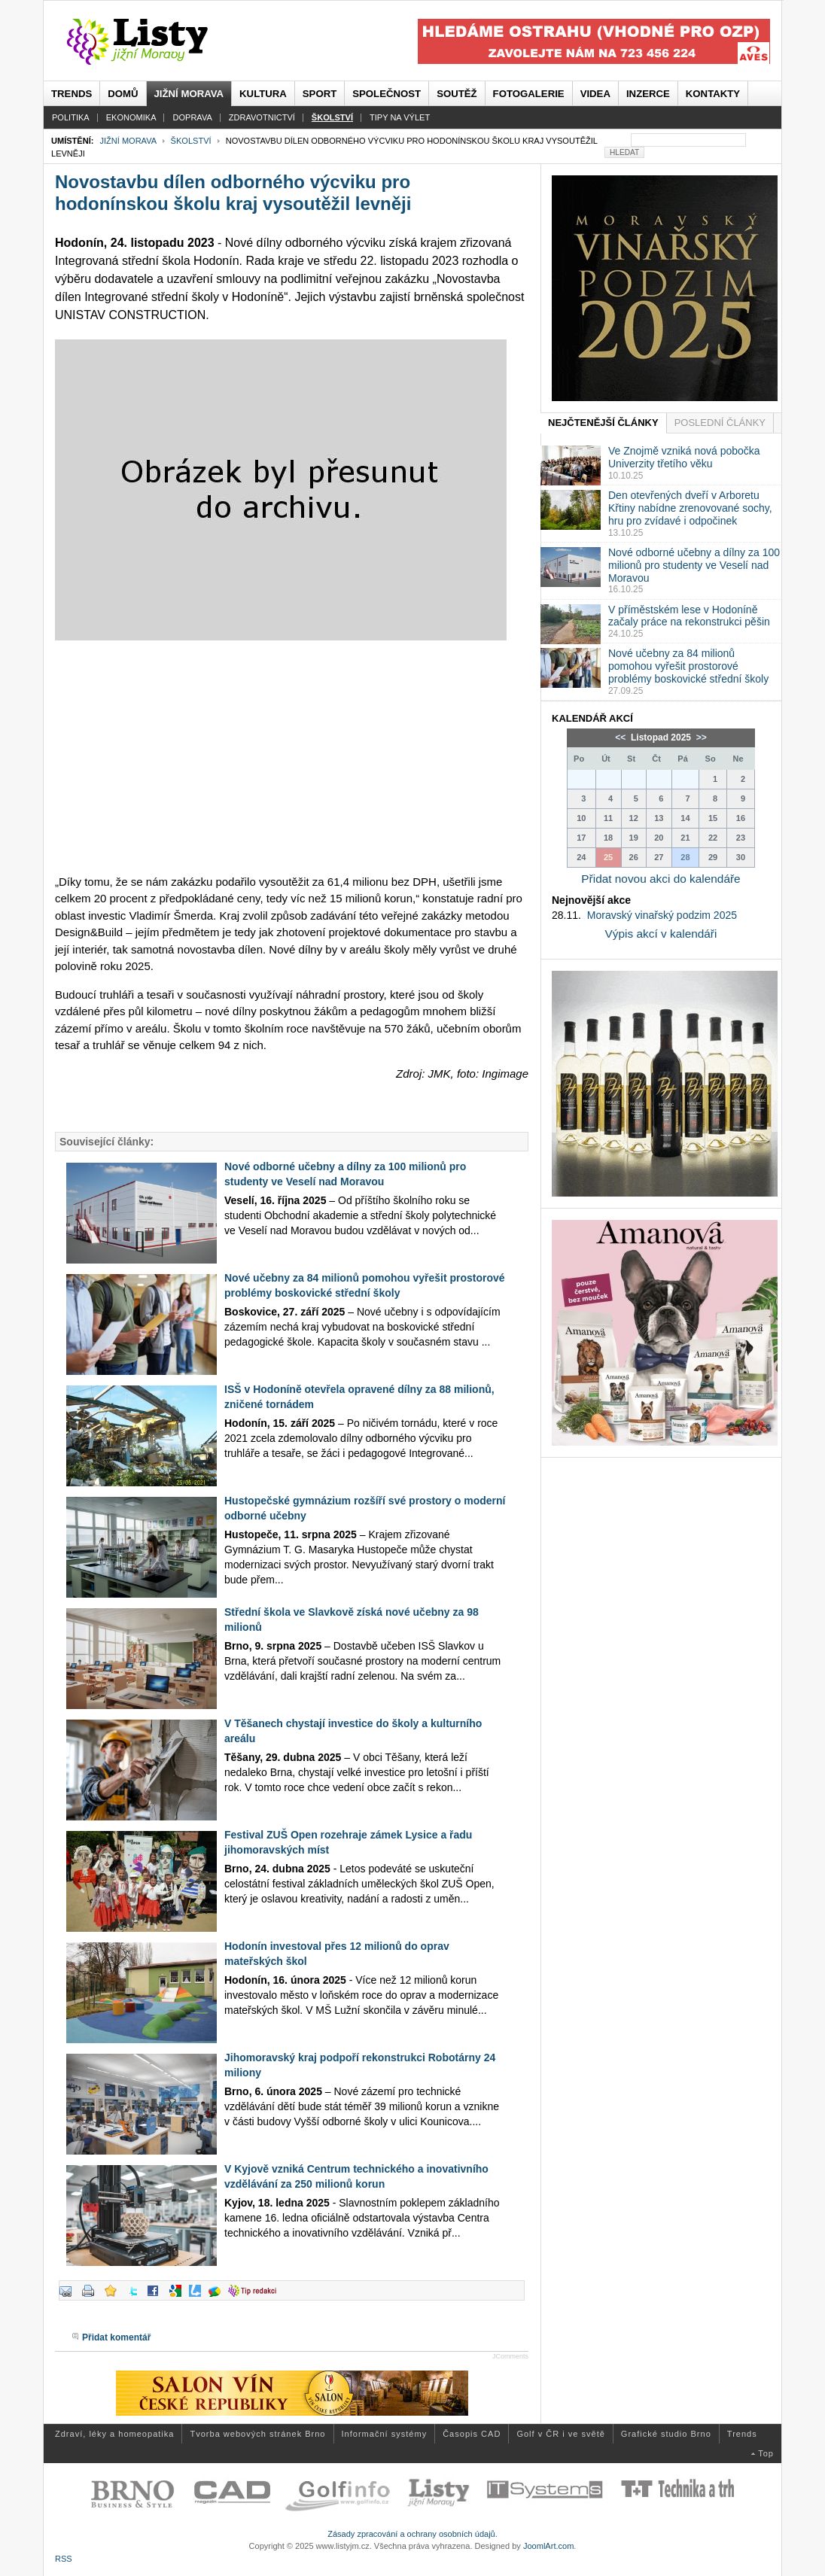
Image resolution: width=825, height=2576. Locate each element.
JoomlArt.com (548, 2545)
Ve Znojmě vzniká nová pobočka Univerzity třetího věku (684, 457)
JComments (510, 2356)
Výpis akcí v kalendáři (661, 933)
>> (699, 737)
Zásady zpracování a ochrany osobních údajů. (412, 2533)
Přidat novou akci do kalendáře (660, 878)
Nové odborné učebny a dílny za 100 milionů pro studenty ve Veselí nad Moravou (694, 565)
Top (766, 2453)
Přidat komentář (116, 2337)
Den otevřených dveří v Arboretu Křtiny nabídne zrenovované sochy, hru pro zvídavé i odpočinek (690, 508)
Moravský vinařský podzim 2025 (662, 915)
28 (685, 857)
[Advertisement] (291, 757)
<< (621, 737)
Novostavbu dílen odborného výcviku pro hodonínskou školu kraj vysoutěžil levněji (233, 193)
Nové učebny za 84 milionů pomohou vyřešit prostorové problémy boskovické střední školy (688, 666)
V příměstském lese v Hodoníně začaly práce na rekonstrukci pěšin (689, 616)
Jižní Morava (127, 140)
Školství (191, 140)
